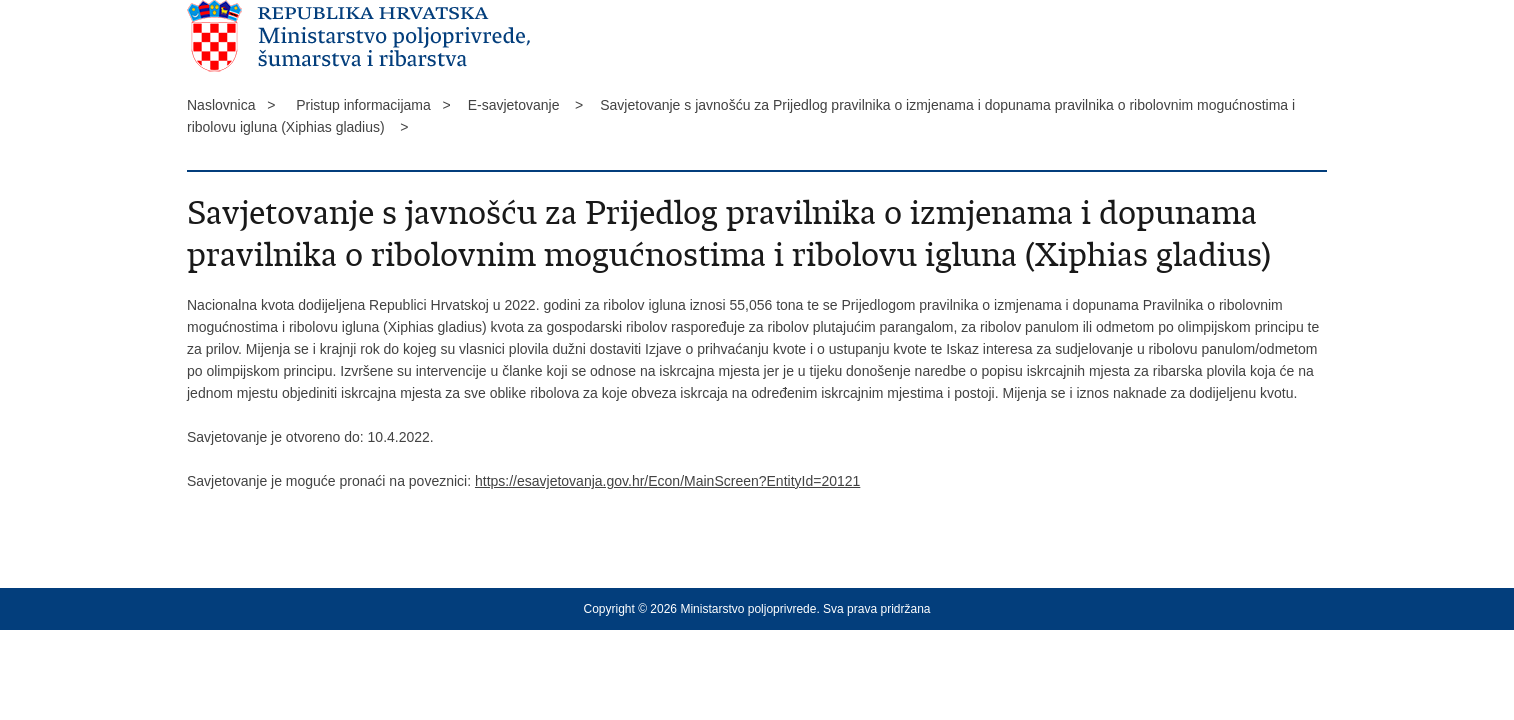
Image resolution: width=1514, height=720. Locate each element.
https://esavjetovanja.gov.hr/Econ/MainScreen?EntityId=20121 (667, 481)
